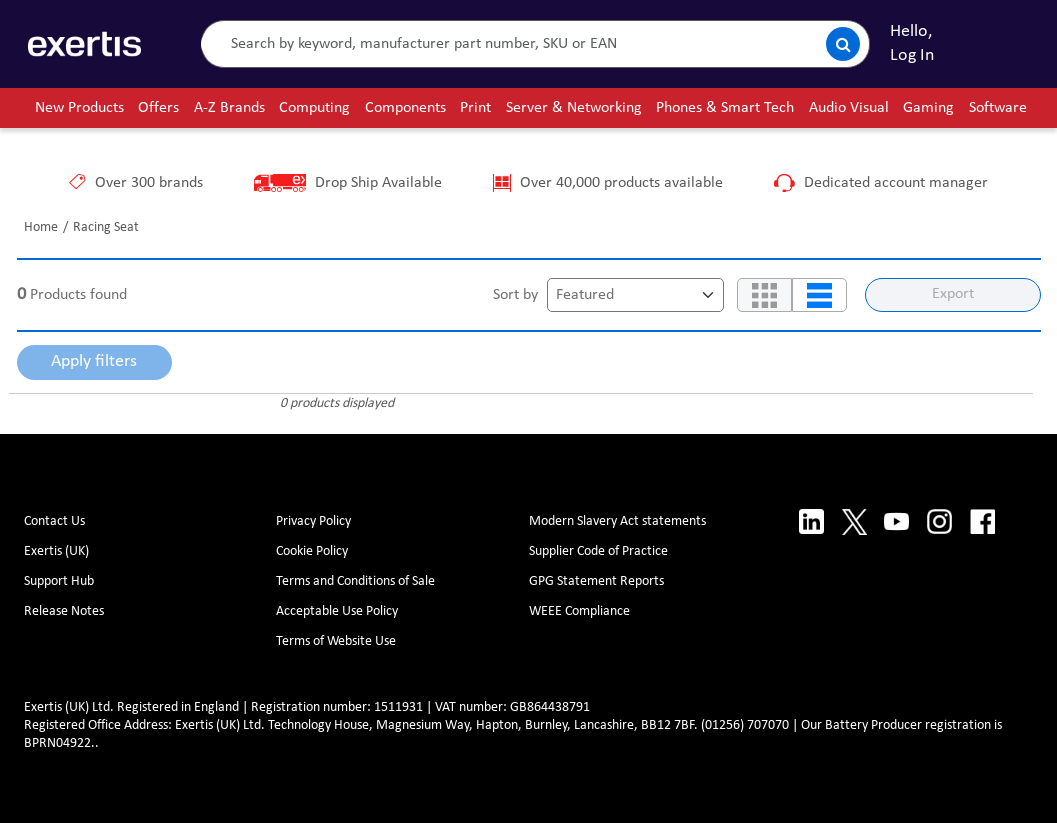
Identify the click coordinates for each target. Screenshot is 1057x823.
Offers (158, 108)
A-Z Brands (229, 108)
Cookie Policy (312, 551)
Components (405, 108)
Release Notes (64, 611)
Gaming (928, 108)
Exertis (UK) (56, 551)
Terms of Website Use (336, 641)
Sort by (515, 295)
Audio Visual (849, 108)
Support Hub (59, 581)
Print (475, 108)
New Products (79, 108)
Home (41, 227)
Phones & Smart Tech (725, 108)
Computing (314, 108)
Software (998, 108)
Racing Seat (106, 227)
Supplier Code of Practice (598, 551)
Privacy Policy (313, 521)
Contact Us (54, 521)
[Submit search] (843, 44)
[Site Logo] (84, 44)
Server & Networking (574, 108)
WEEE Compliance (579, 611)
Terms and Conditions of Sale (355, 581)
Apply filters (94, 361)
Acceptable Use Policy (337, 611)
